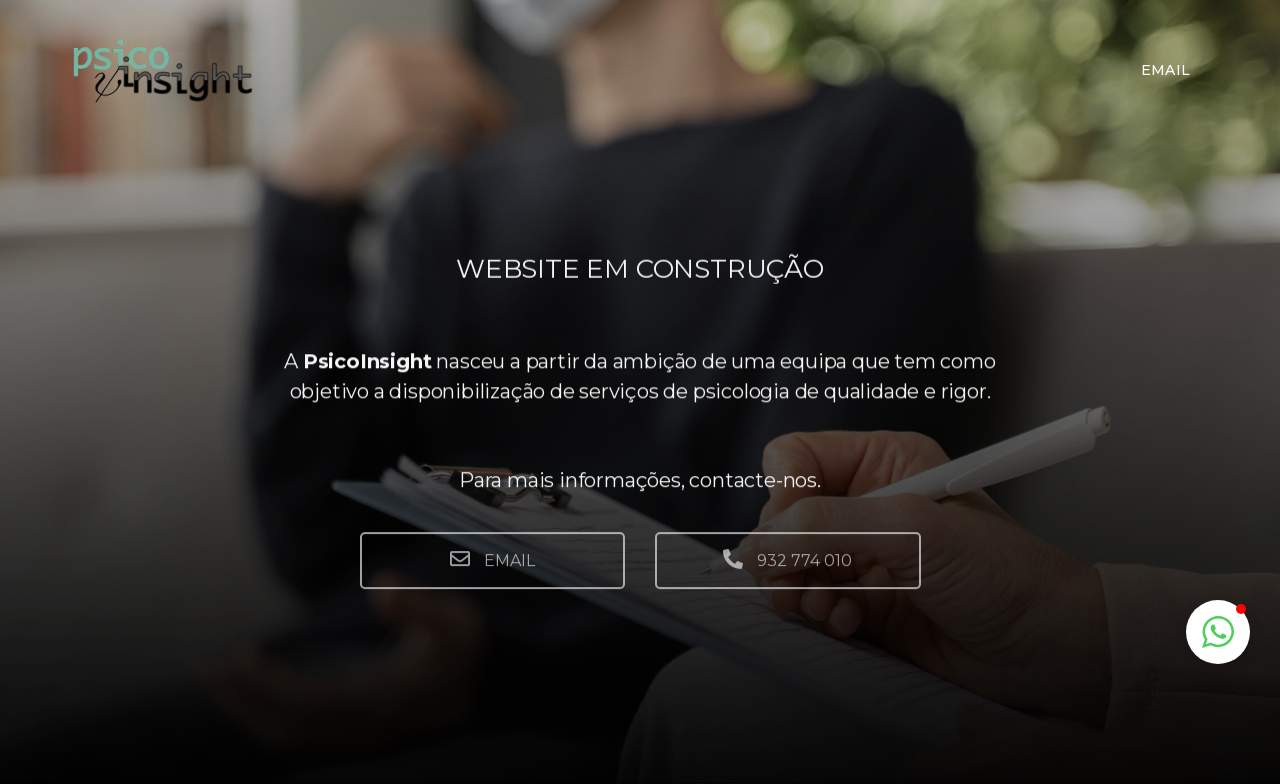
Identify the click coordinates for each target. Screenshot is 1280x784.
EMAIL (492, 572)
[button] (1218, 632)
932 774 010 (787, 572)
